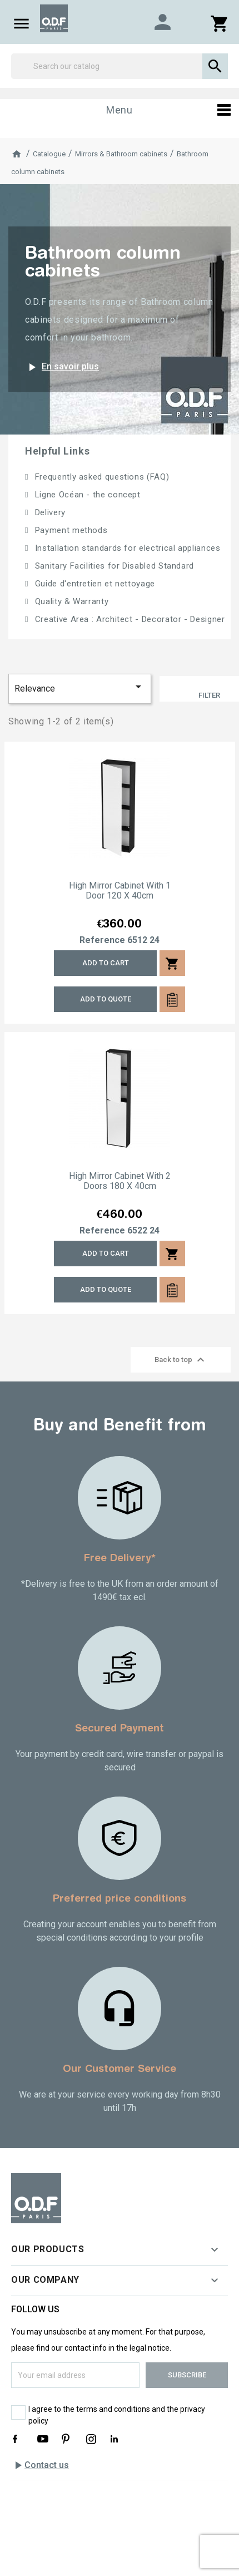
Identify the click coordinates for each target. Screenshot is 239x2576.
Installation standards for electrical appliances (126, 548)
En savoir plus (62, 367)
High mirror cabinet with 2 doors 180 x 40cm (120, 1181)
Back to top (181, 1359)
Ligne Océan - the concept (86, 495)
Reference (102, 940)
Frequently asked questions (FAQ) (100, 477)
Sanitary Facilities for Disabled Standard (113, 566)
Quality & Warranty (70, 601)
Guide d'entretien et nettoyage (93, 584)
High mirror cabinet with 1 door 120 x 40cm (120, 891)
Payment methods (69, 530)
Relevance (79, 687)
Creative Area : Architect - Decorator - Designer (128, 619)
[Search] (119, 66)
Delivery (49, 512)
